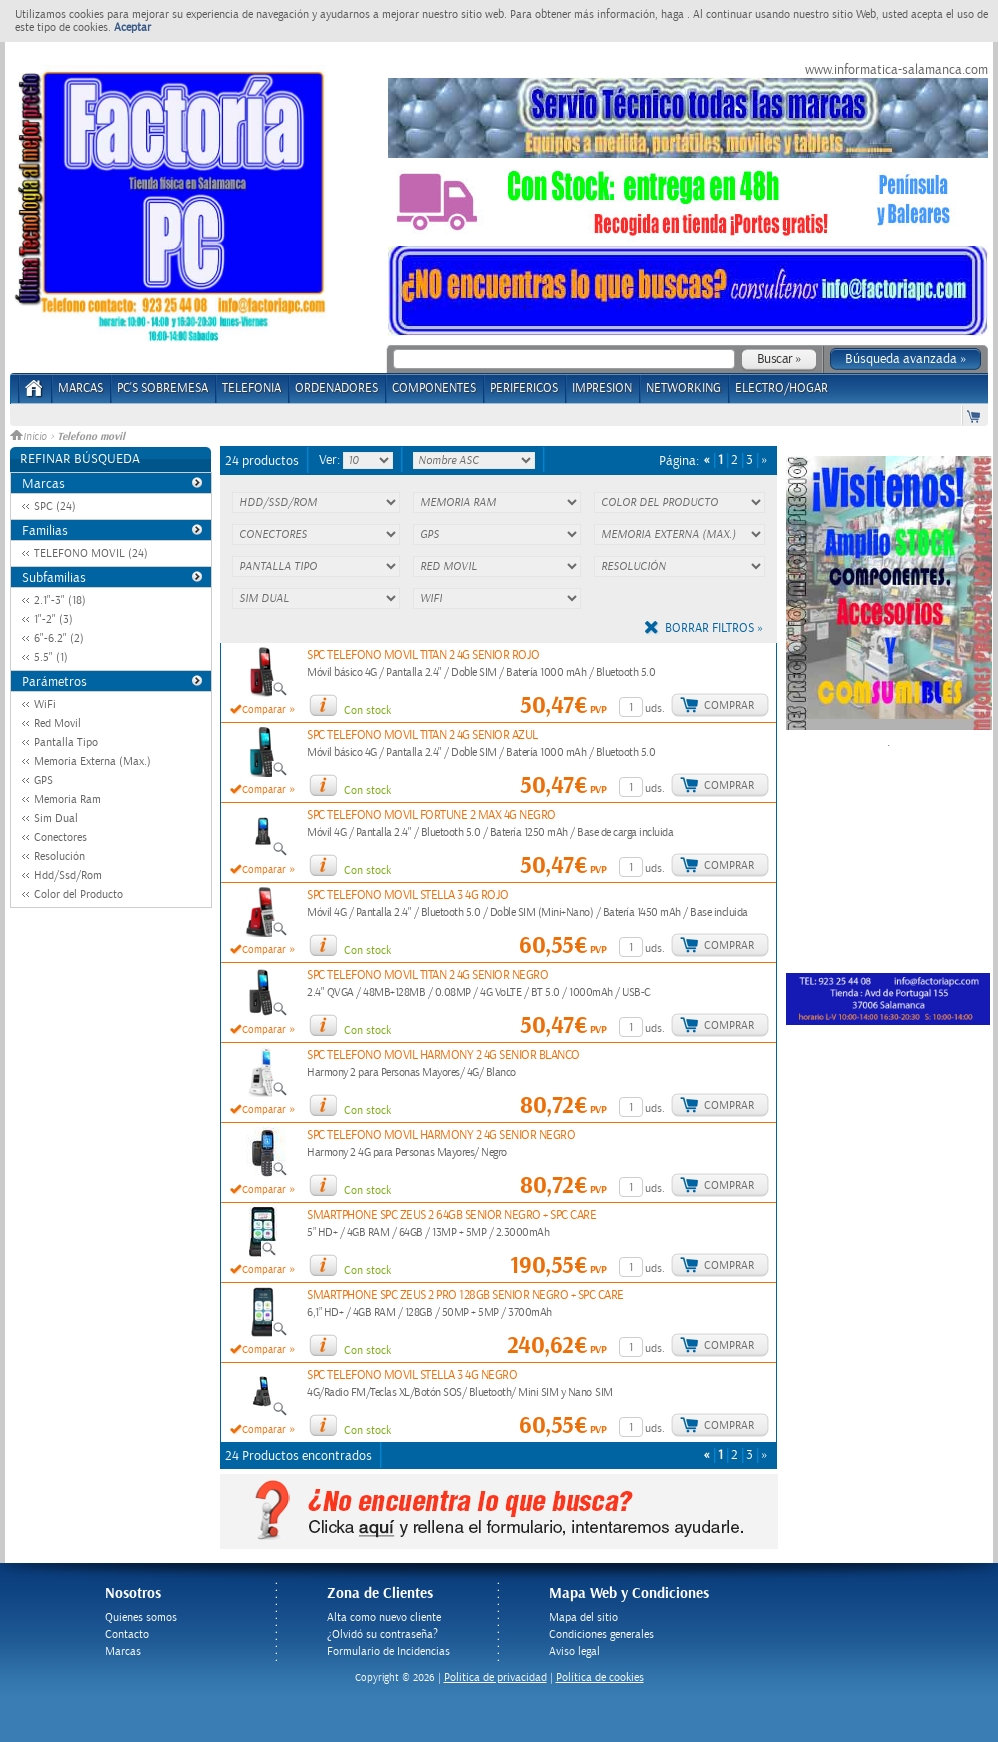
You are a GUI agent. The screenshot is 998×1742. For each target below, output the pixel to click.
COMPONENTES (434, 388)
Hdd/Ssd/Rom (68, 875)
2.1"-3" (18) (60, 600)
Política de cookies (600, 1677)
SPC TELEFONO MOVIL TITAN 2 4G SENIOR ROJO (423, 655)
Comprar (729, 705)
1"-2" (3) (53, 619)
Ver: (331, 460)
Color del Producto (78, 894)
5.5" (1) (51, 657)
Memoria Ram (67, 799)
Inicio (30, 437)
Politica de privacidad (495, 1677)
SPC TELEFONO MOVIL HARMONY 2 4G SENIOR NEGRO (441, 1135)
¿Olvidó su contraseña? (382, 1634)
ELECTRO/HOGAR (781, 388)
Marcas (80, 388)
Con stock (367, 710)
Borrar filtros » (714, 628)
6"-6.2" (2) (59, 638)
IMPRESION (602, 388)
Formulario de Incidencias (388, 1651)
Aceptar (132, 27)
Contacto (127, 1634)
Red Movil (57, 723)
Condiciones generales (601, 1634)
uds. (655, 708)
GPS (43, 780)
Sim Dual (56, 818)
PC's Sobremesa (162, 388)
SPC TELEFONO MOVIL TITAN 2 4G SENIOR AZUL (422, 735)
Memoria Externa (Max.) (92, 761)
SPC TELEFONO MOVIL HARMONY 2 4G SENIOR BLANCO (443, 1055)
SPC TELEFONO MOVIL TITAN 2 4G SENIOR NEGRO (427, 975)
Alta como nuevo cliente (384, 1617)
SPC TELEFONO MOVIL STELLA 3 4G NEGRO (412, 1375)
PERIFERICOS (524, 388)
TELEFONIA (251, 388)
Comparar (264, 710)
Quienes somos (141, 1617)
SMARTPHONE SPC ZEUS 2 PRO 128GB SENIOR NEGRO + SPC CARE (465, 1295)
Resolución (59, 856)
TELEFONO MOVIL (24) (91, 553)
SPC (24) (55, 506)
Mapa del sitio (583, 1617)
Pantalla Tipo (66, 742)
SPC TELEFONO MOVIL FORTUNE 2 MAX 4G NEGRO (431, 815)
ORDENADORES (336, 388)
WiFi (45, 704)
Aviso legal (574, 1651)
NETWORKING (683, 388)
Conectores (60, 837)
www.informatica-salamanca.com (896, 70)
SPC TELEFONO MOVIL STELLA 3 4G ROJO (408, 895)
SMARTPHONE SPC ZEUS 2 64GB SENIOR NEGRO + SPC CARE (451, 1215)
